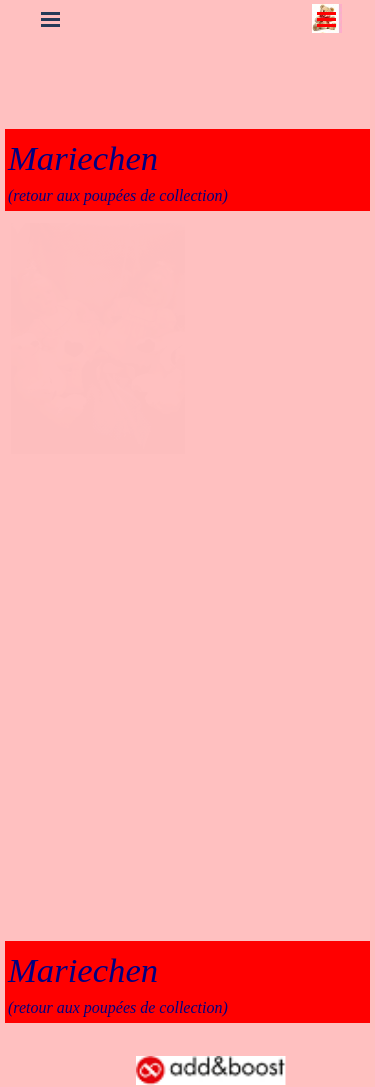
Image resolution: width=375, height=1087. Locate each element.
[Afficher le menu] (327, 19)
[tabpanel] (187, 170)
